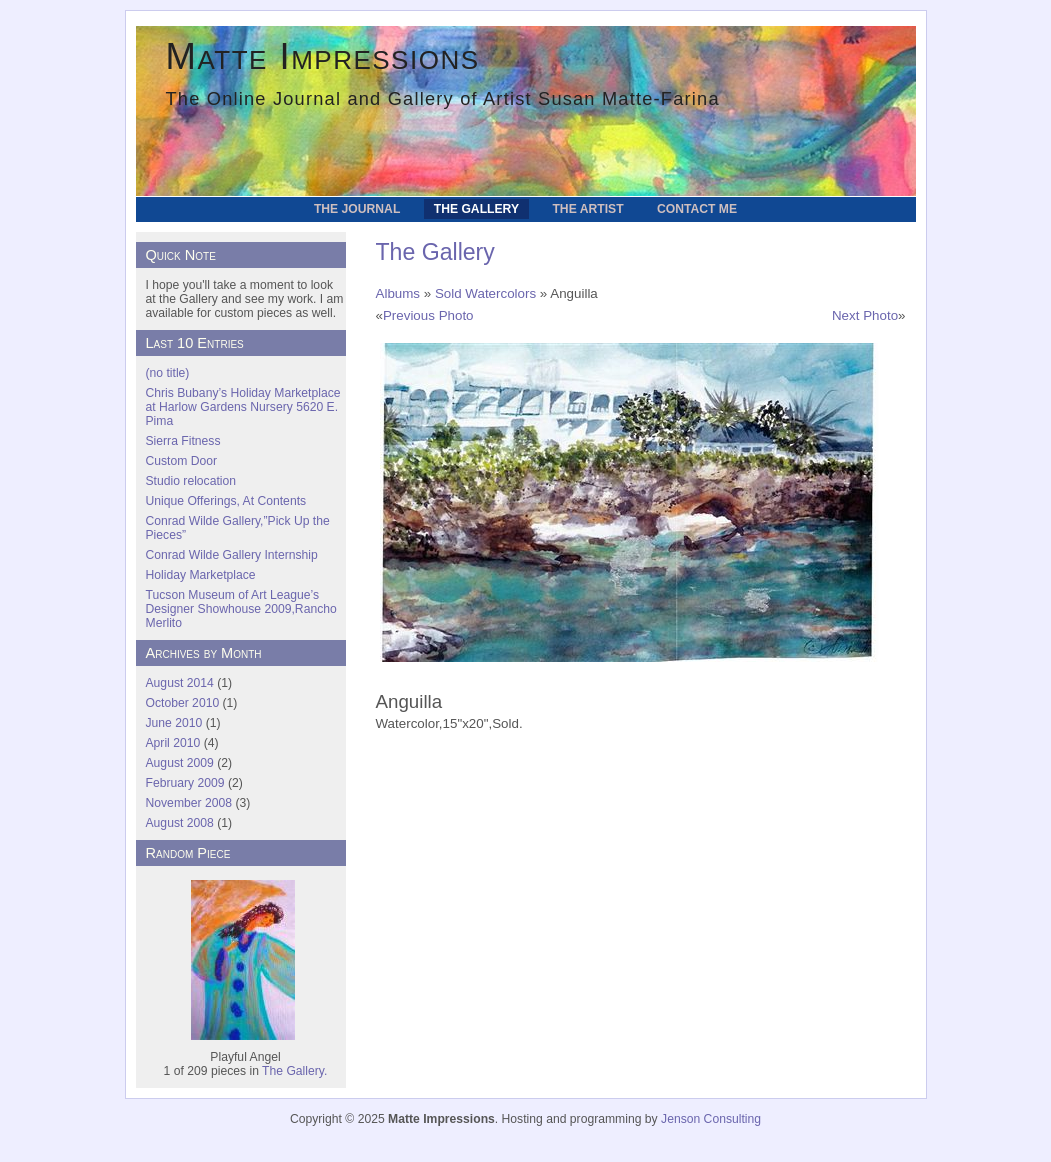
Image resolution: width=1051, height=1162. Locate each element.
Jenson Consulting (711, 1119)
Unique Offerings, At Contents (226, 501)
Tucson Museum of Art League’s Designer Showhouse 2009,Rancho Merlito (241, 609)
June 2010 (174, 723)
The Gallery (476, 209)
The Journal (357, 209)
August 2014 (180, 683)
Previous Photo (428, 315)
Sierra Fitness (183, 441)
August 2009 (180, 763)
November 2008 (189, 803)
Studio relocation (191, 481)
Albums (398, 293)
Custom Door (182, 461)
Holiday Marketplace (201, 575)
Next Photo (865, 315)
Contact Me (697, 209)
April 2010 (173, 743)
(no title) (168, 373)
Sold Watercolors (485, 293)
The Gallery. (294, 1071)
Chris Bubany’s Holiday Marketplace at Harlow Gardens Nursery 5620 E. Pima (243, 407)
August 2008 (180, 823)
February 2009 (185, 783)
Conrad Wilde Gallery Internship (232, 555)
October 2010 (183, 703)
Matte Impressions (323, 56)
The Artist (587, 209)
